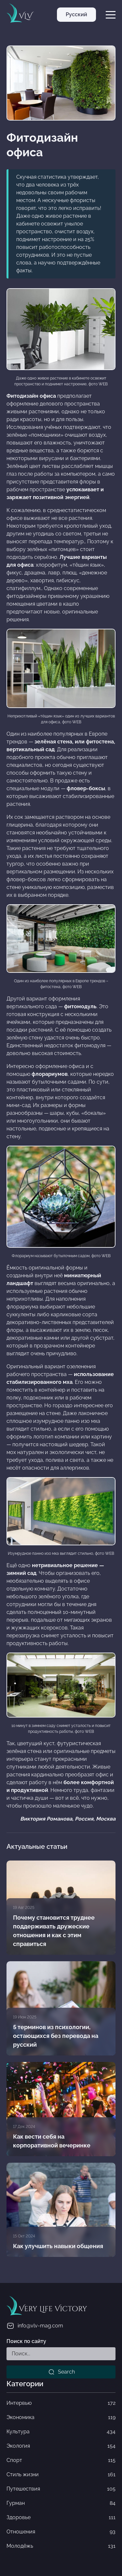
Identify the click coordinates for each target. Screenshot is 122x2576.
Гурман (61, 2503)
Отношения (61, 2532)
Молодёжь (61, 2546)
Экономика (61, 2417)
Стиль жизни (61, 2475)
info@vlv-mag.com (35, 2326)
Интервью (61, 2403)
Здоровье (61, 2517)
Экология (61, 2446)
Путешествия (61, 2489)
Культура (61, 2432)
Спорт (61, 2460)
